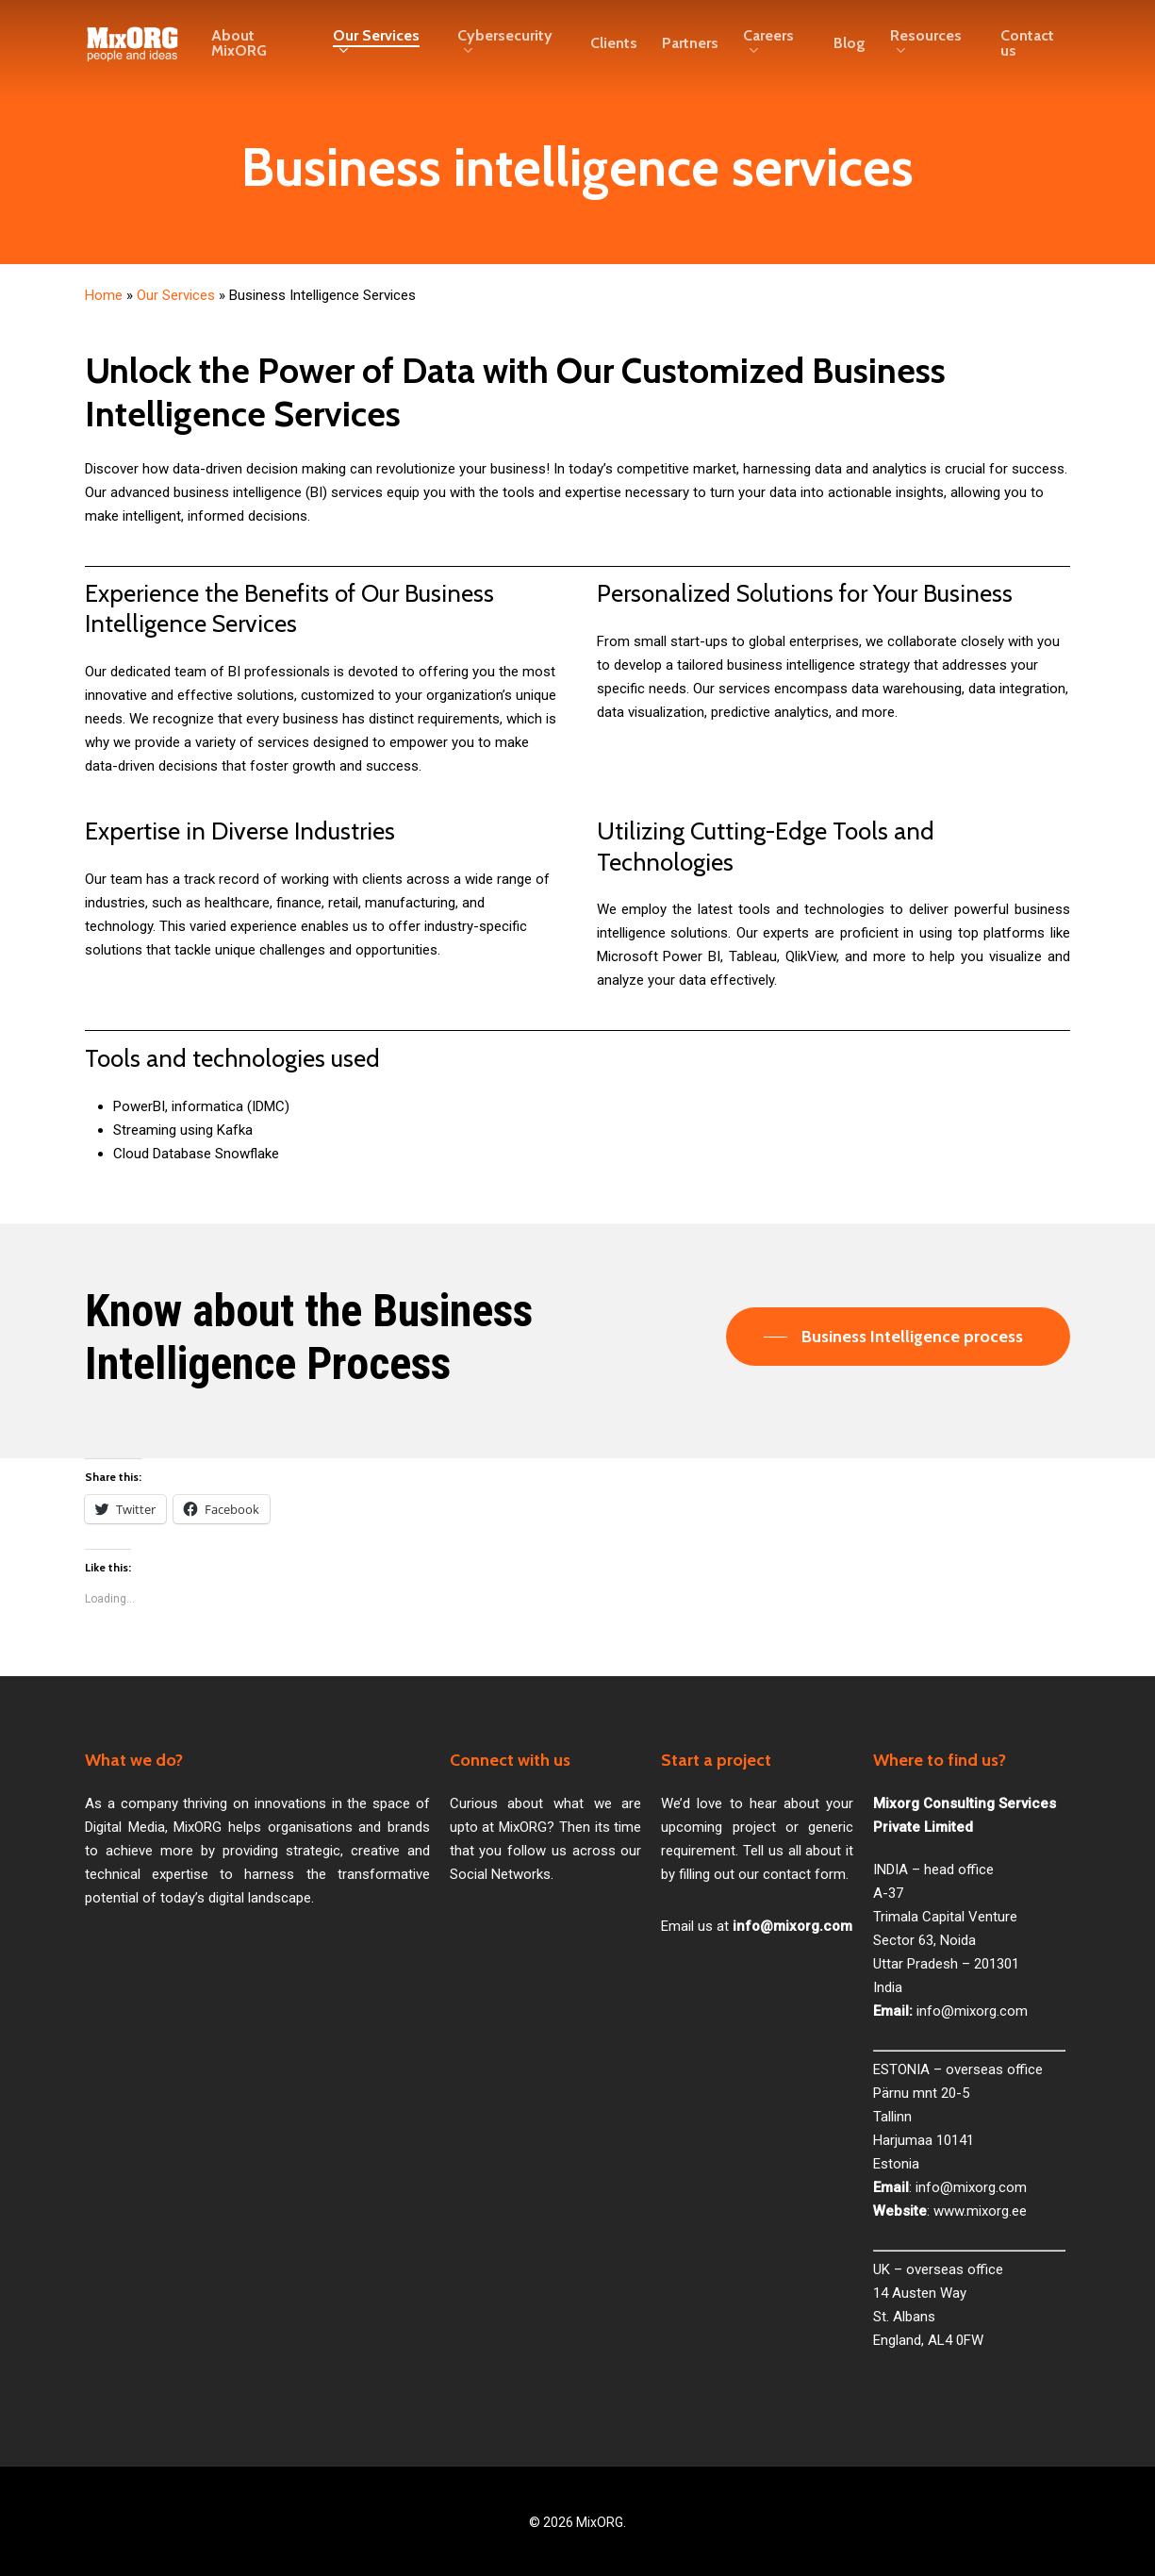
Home (104, 295)
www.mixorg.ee (980, 2210)
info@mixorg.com (972, 2011)
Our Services (176, 295)
